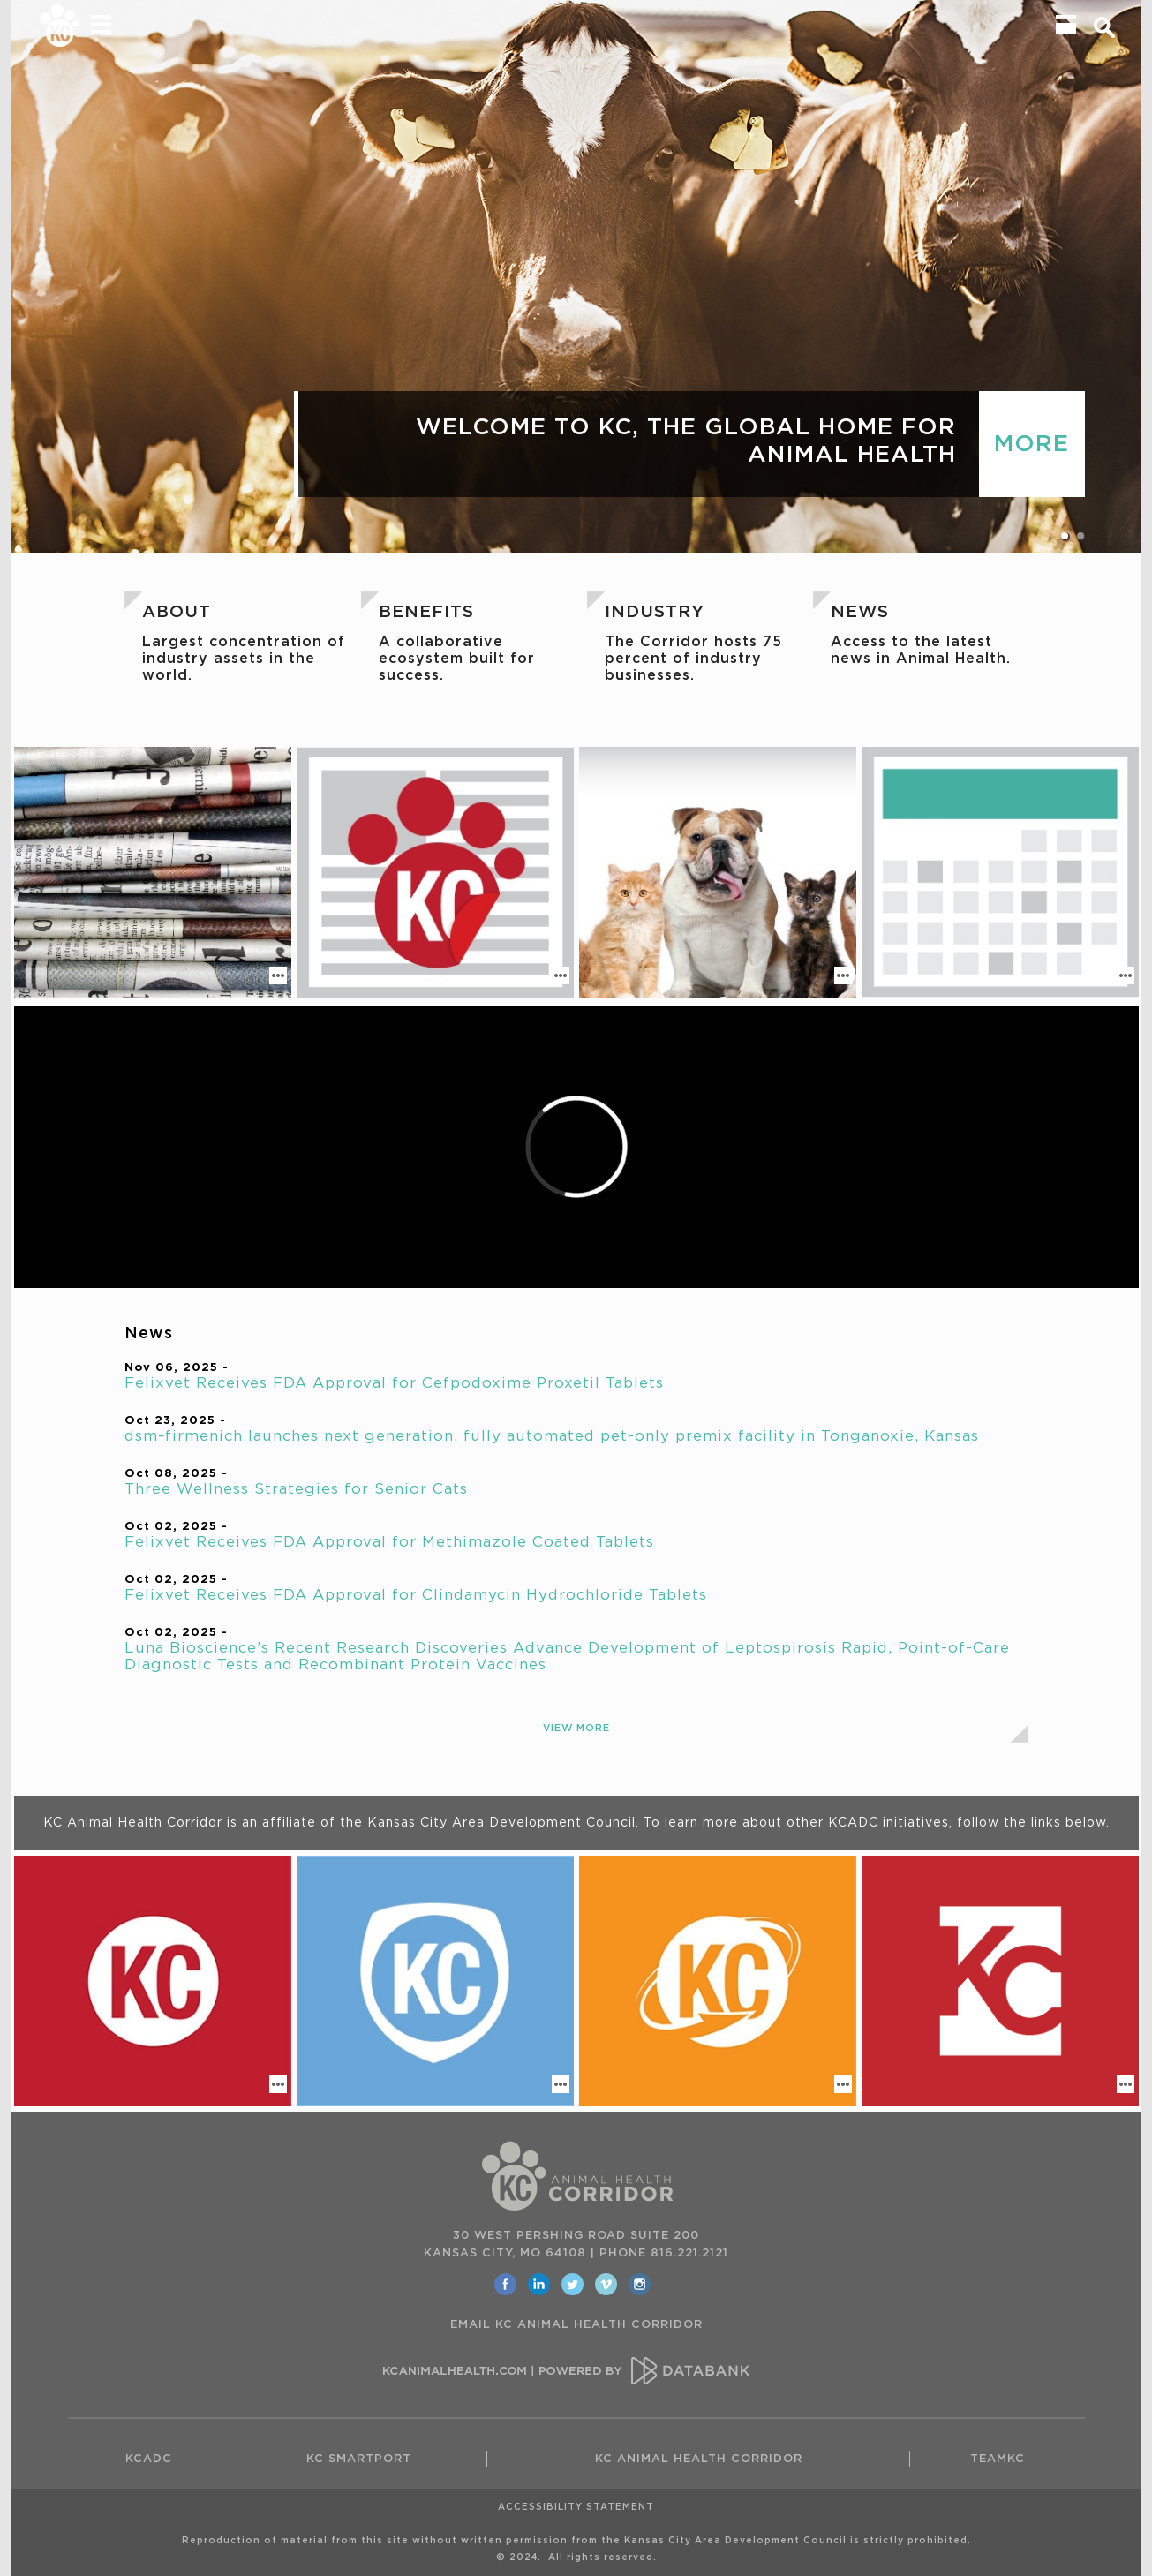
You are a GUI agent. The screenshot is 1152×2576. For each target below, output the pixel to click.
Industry (654, 612)
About (176, 612)
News (860, 612)
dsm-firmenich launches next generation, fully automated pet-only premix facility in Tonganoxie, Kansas (551, 1436)
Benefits (426, 612)
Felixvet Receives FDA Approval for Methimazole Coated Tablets (389, 1542)
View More (576, 1728)
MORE (1031, 444)
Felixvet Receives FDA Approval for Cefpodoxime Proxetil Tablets (394, 1383)
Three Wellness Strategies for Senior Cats (296, 1489)
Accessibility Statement (576, 2507)
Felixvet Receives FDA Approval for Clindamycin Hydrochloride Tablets (415, 1595)
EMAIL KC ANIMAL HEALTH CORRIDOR (576, 2325)
